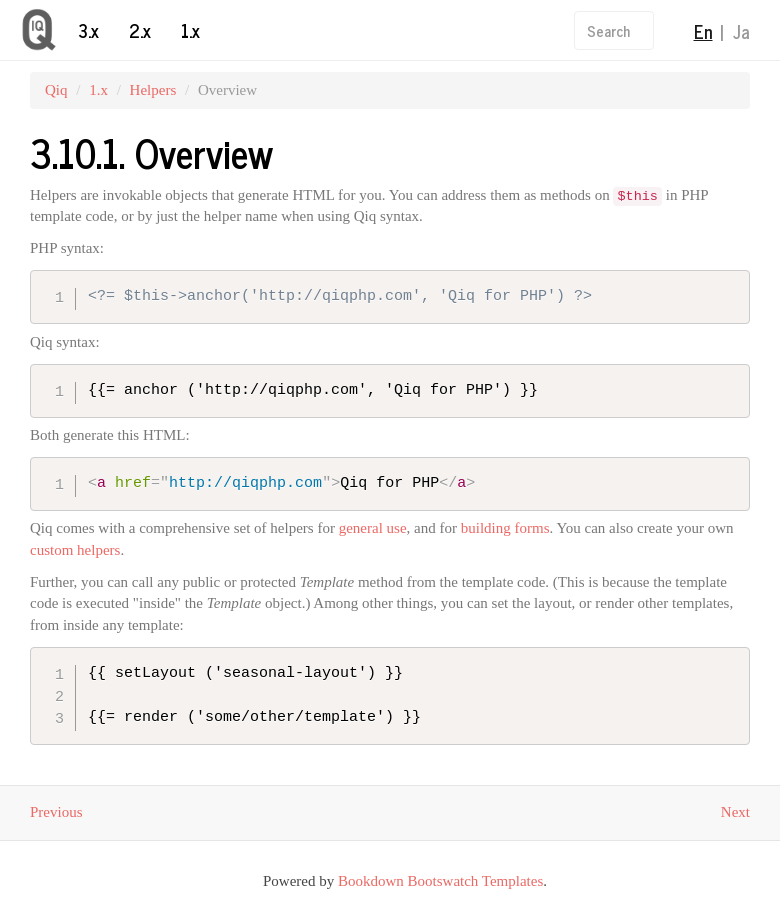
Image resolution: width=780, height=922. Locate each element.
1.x (190, 30)
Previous (56, 812)
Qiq (56, 90)
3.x (88, 30)
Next (735, 812)
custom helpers (75, 550)
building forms (505, 528)
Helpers (153, 90)
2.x (140, 30)
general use (373, 528)
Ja (741, 31)
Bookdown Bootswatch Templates (440, 881)
